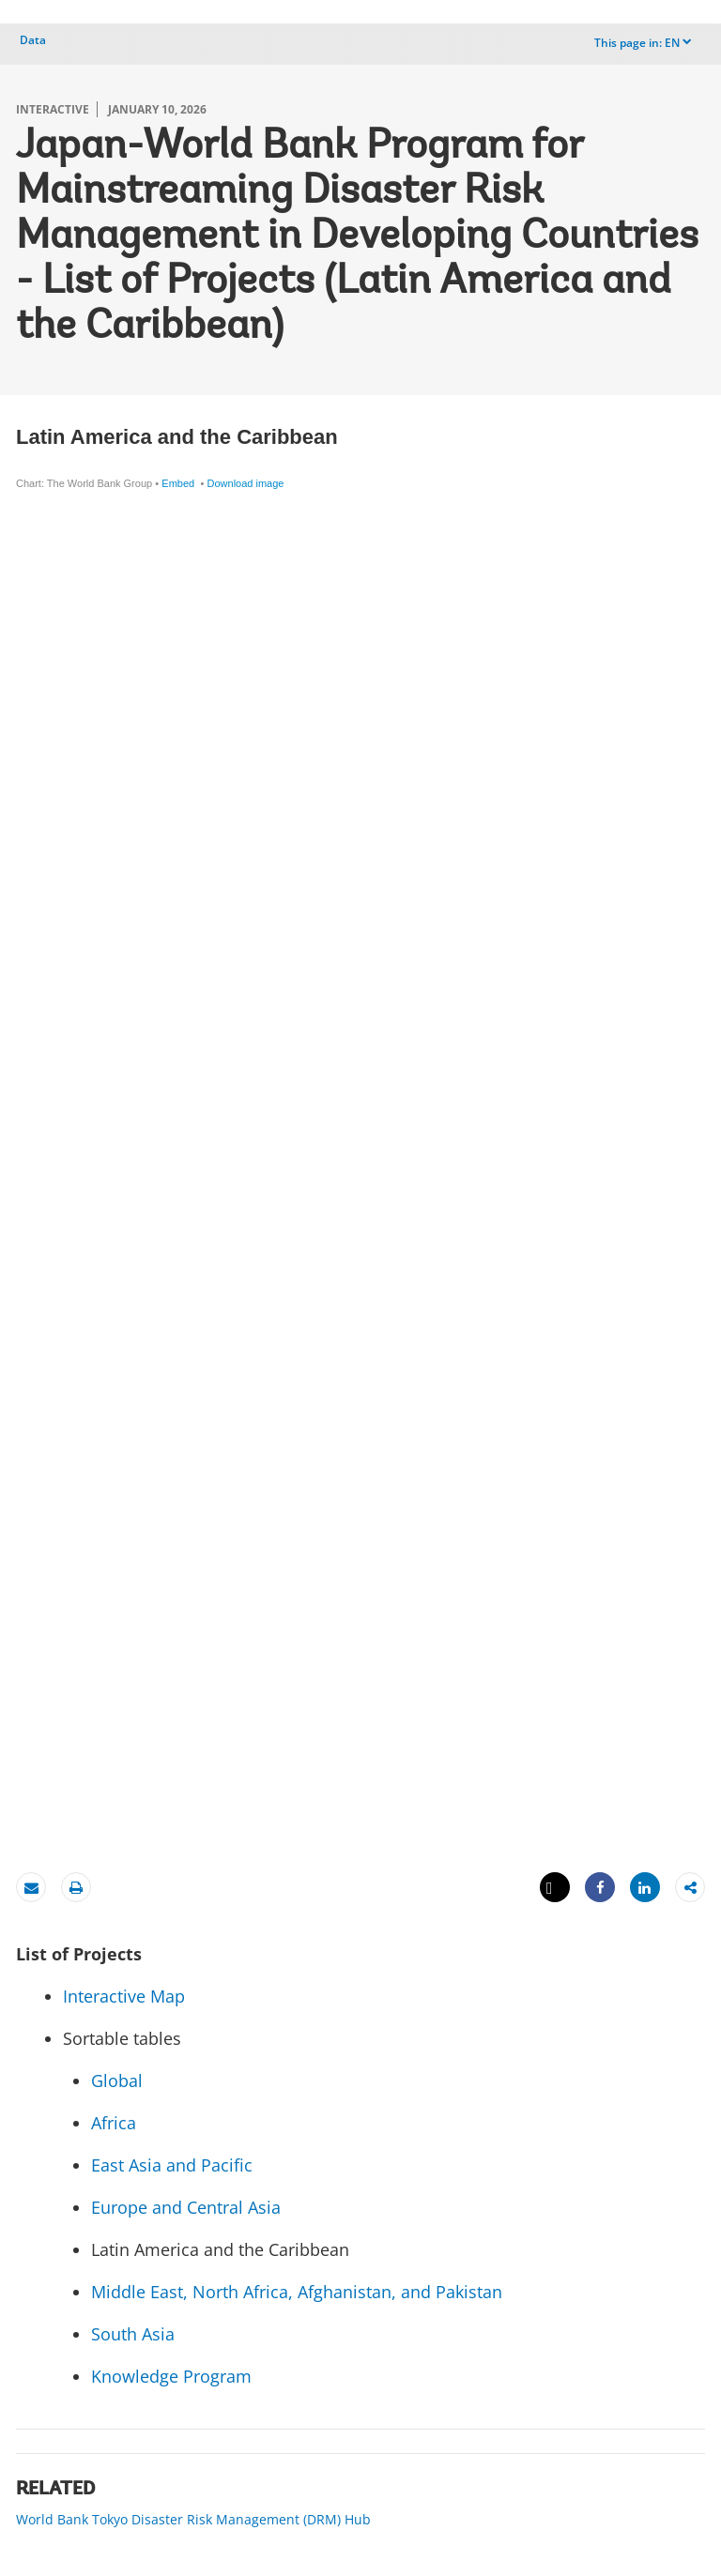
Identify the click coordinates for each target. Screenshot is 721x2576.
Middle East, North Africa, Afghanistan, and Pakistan (296, 2291)
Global (117, 2080)
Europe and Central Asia (186, 2207)
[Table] (360, 1131)
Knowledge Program (171, 2376)
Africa (116, 2122)
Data (33, 40)
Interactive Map (124, 1996)
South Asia (133, 2334)
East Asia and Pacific (172, 2165)
